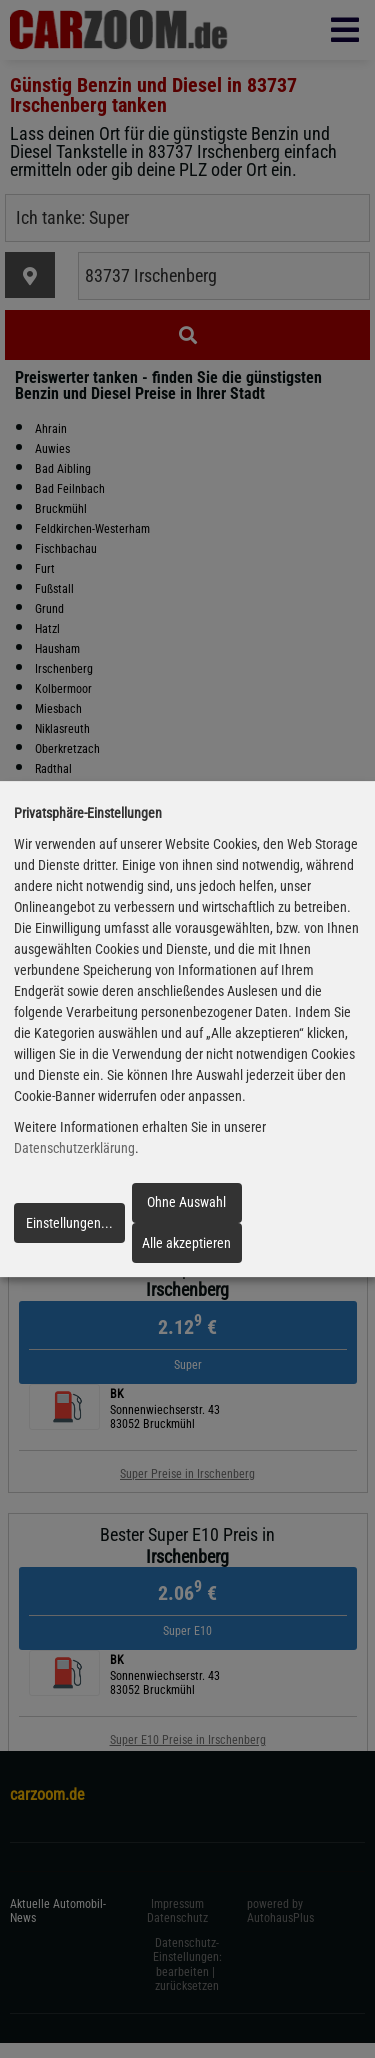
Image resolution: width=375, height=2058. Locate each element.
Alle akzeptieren (186, 1243)
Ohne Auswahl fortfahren (186, 1208)
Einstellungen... (69, 1223)
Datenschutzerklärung (74, 1148)
